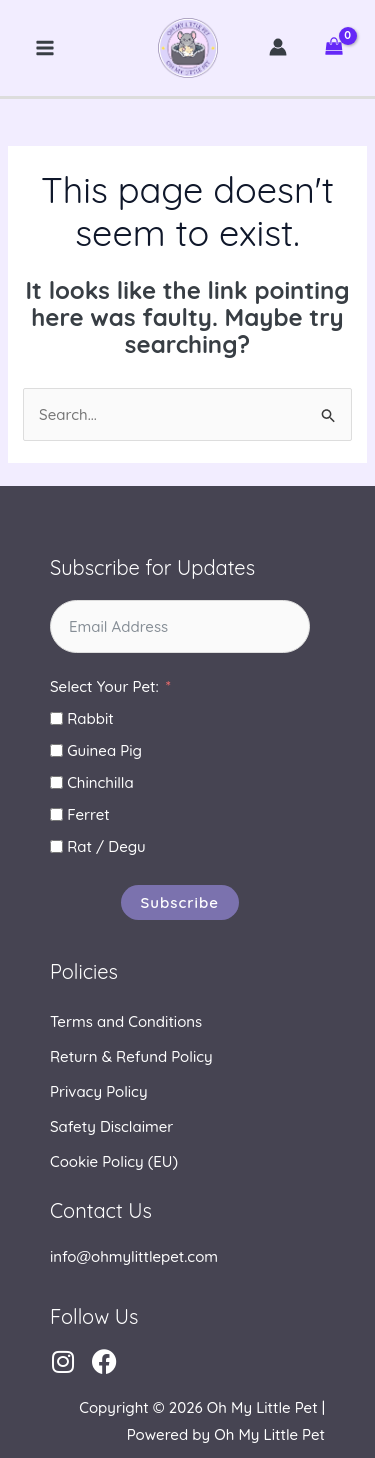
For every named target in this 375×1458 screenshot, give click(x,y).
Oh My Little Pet (188, 48)
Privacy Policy (99, 1091)
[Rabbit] (56, 718)
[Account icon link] (278, 47)
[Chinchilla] (56, 782)
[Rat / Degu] (56, 846)
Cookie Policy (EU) (114, 1161)
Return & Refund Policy (131, 1056)
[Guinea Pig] (56, 750)
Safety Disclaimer (111, 1126)
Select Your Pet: (104, 686)
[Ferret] (56, 814)
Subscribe (180, 902)
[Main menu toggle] (45, 48)
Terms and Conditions (126, 1021)
